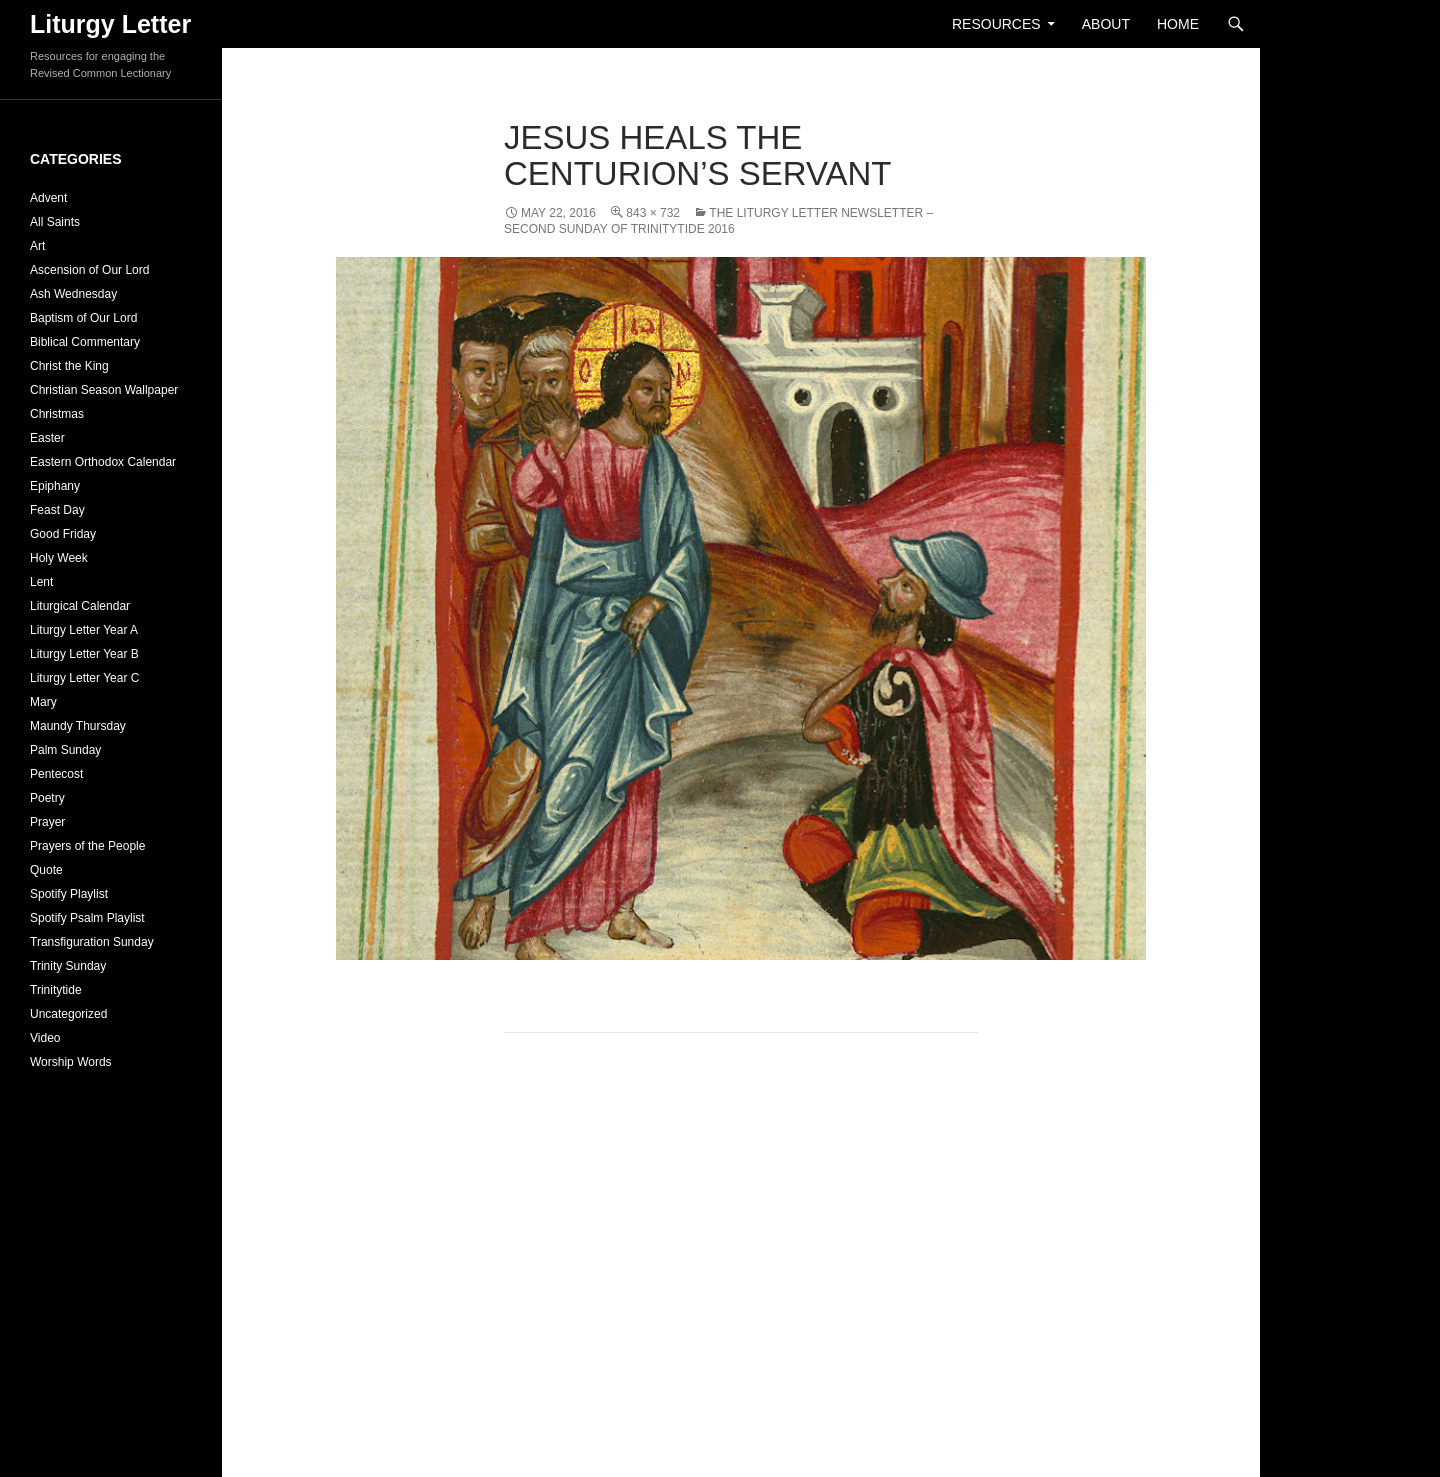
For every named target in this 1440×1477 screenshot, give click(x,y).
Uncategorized (68, 1014)
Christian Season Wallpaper (104, 390)
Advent (48, 198)
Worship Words (71, 1062)
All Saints (55, 222)
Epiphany (55, 486)
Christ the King (69, 366)
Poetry (47, 798)
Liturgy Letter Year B (84, 654)
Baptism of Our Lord (83, 318)
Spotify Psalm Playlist (87, 918)
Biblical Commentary (85, 342)
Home (1178, 24)
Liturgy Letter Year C (84, 678)
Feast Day (57, 510)
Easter (47, 438)
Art (37, 246)
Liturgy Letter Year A (84, 630)
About (1106, 24)
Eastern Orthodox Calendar (103, 462)
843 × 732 (653, 213)
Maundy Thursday (78, 726)
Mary (43, 702)
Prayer (47, 822)
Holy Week (59, 558)
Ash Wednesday (73, 294)
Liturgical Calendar (80, 606)
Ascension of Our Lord (89, 270)
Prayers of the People (87, 846)
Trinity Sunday (68, 966)
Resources (996, 24)
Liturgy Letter (110, 24)
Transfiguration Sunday (92, 942)
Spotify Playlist (69, 894)
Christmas (57, 414)
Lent (41, 582)
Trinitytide (56, 990)
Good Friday (63, 534)
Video (45, 1038)
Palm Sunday (65, 750)
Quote (46, 870)
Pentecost (56, 774)
